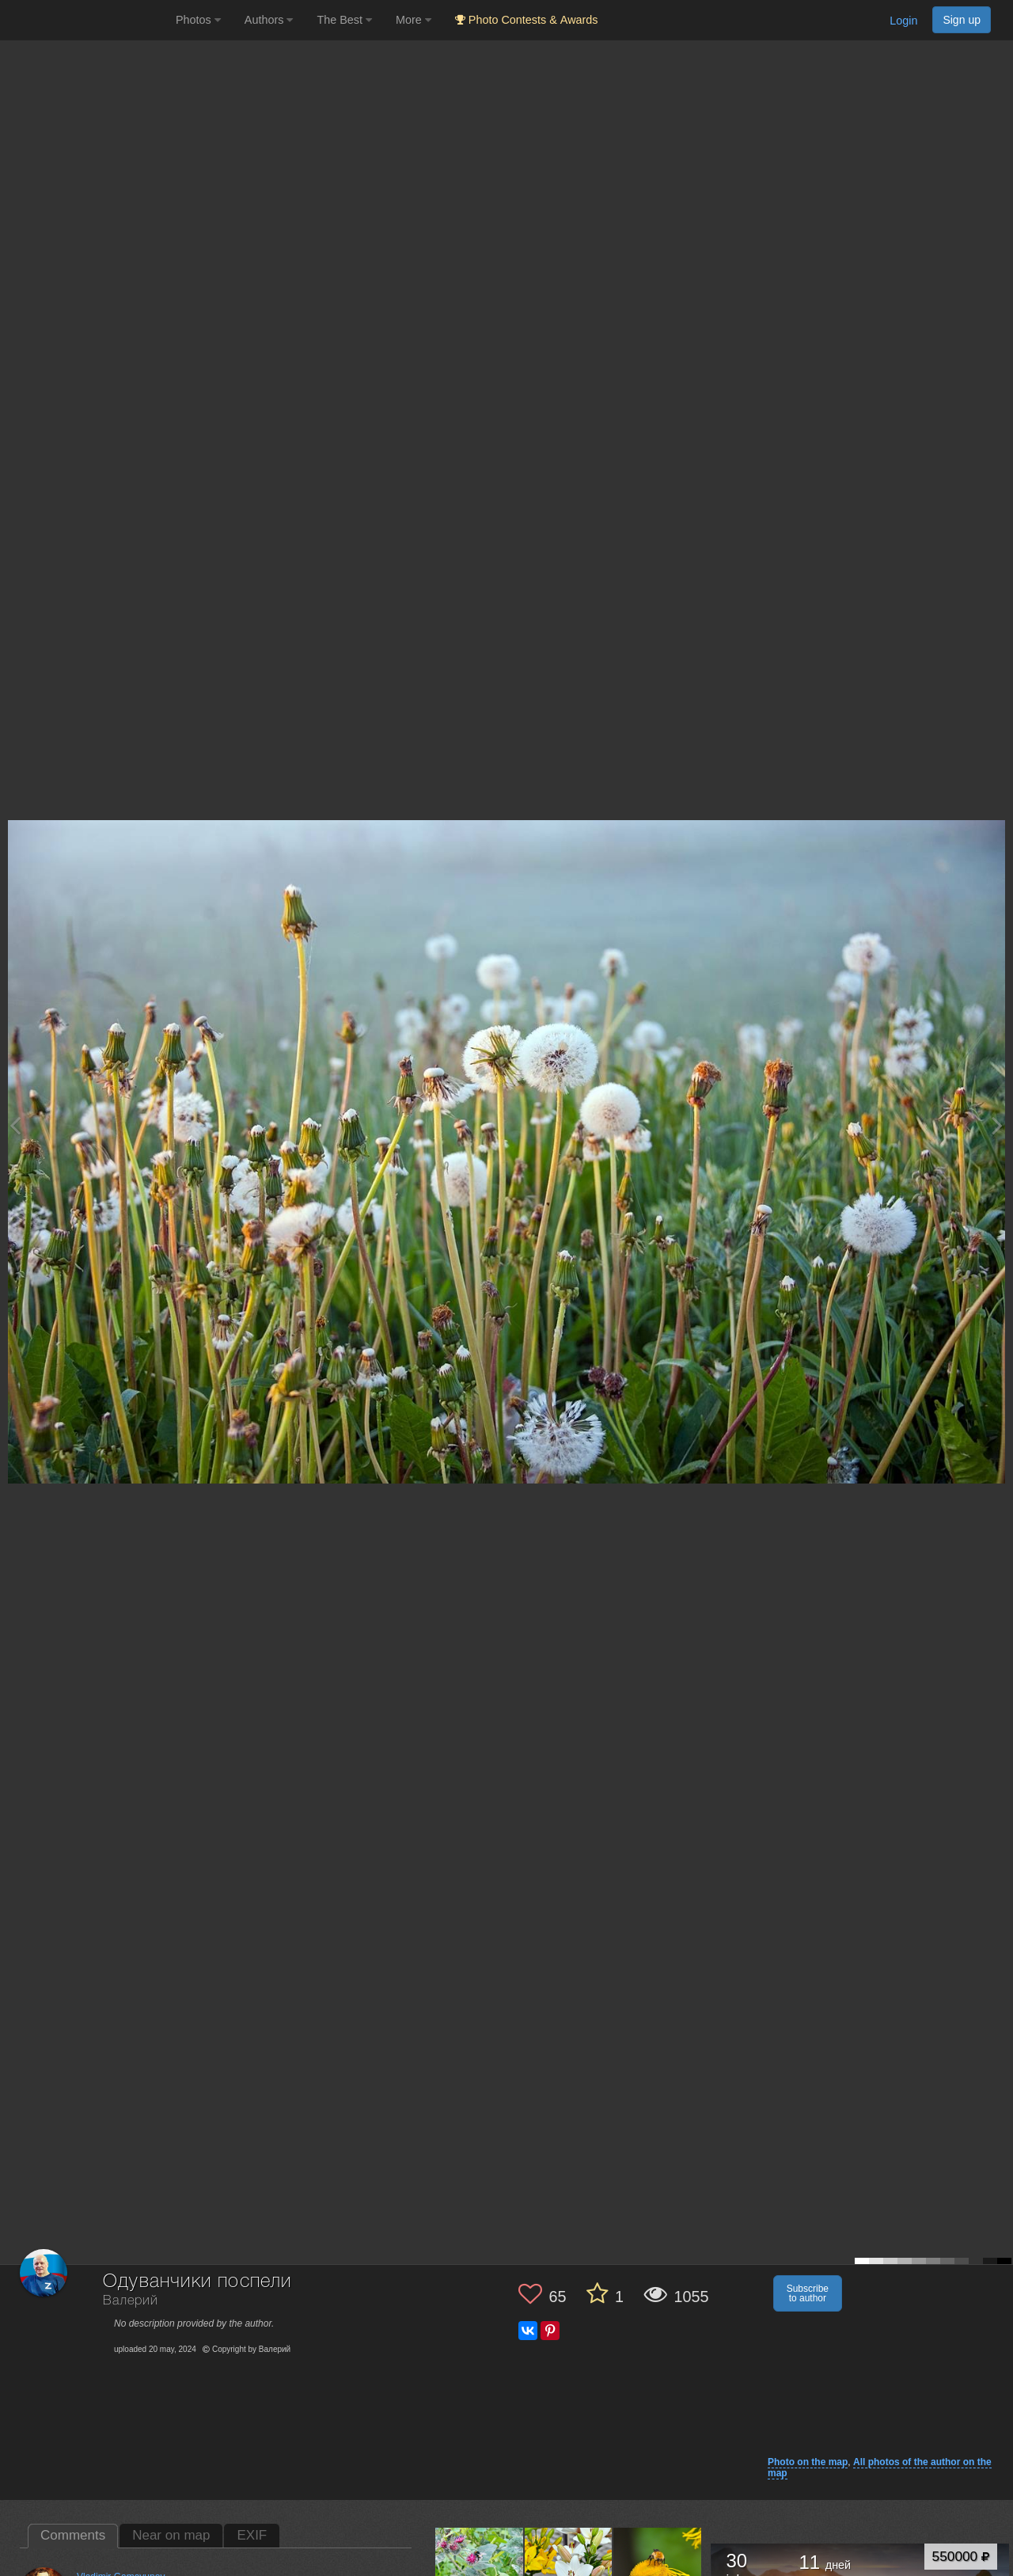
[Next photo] (997, 1125)
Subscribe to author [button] (808, 2293)
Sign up (962, 19)
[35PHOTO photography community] (86, 20)
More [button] (413, 19)
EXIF (252, 2535)
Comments (72, 2535)
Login (903, 20)
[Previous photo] (15, 1125)
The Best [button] (344, 19)
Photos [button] (198, 19)
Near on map (171, 2535)
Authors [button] (269, 19)
